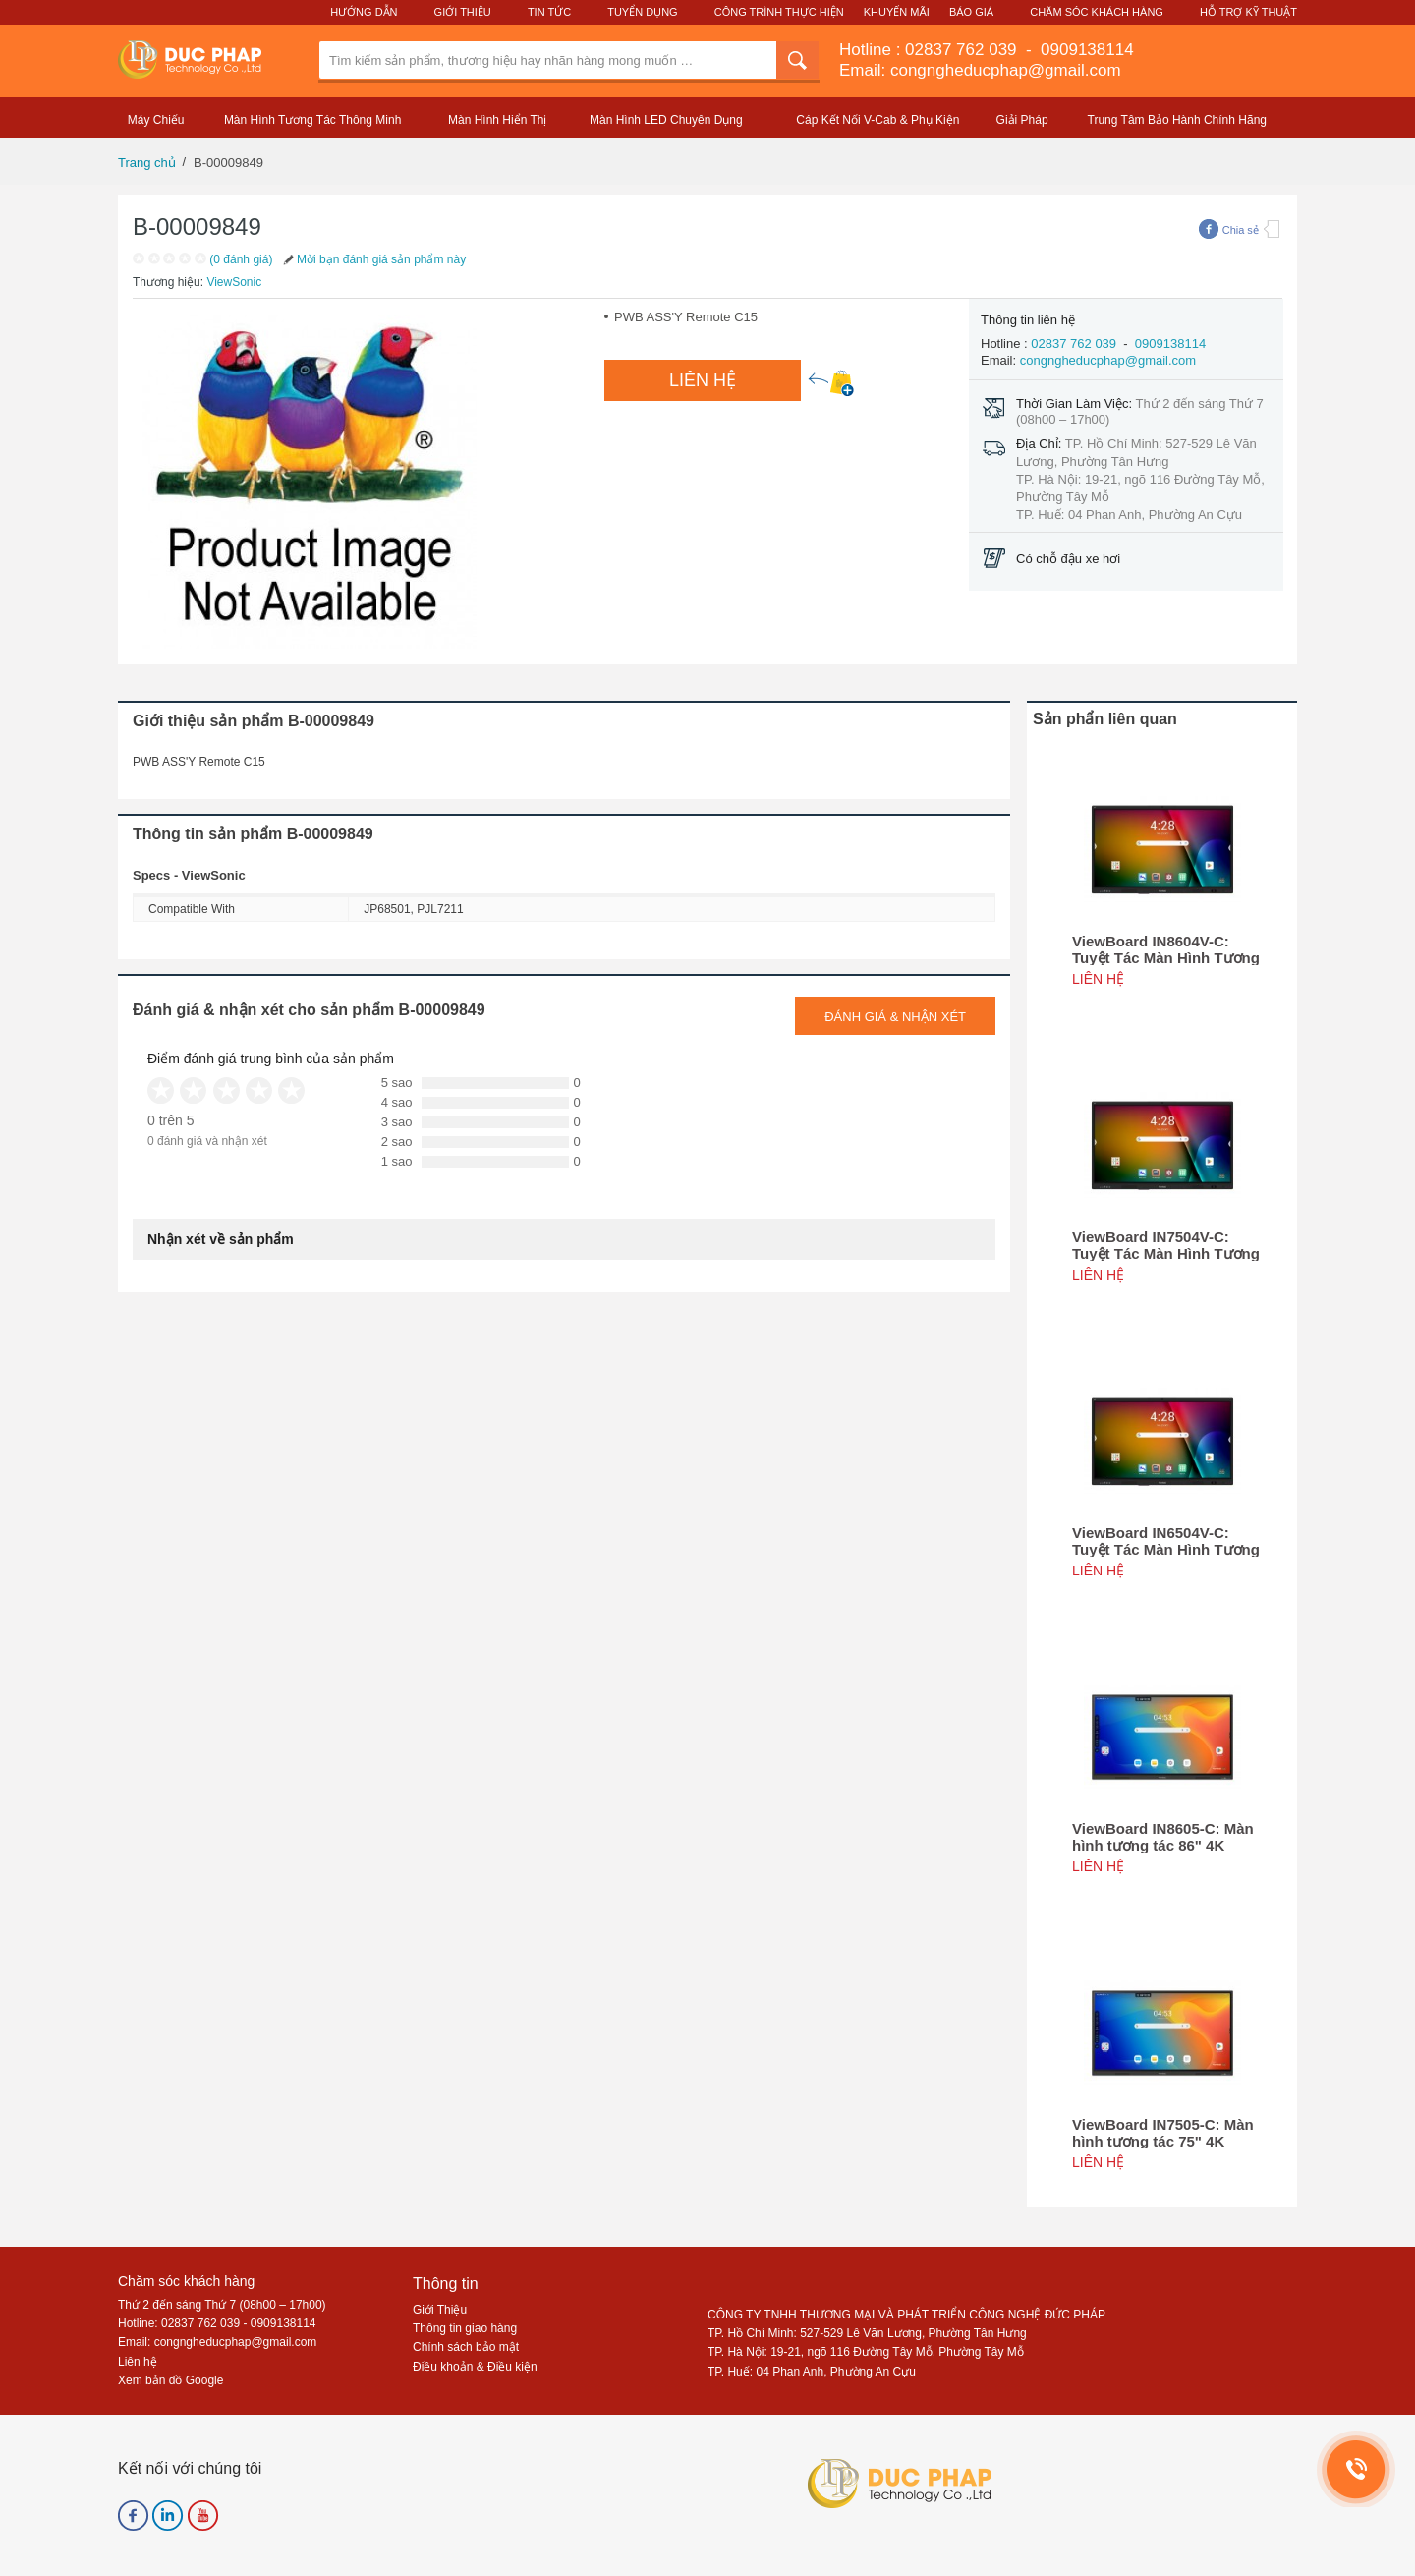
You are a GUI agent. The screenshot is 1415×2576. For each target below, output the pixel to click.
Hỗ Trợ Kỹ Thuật (1248, 12)
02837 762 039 (963, 49)
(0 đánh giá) (240, 259)
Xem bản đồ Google (170, 2380)
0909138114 (1084, 49)
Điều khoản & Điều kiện (475, 2367)
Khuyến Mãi (897, 12)
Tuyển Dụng (642, 12)
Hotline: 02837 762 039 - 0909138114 (217, 2323)
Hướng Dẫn (363, 12)
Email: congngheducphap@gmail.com (980, 70)
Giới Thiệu (462, 12)
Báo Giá (971, 12)
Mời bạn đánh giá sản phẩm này (373, 259)
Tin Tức (549, 12)
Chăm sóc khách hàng (186, 2281)
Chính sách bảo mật (466, 2347)
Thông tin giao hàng (465, 2328)
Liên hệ (137, 2362)
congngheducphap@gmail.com (1108, 360)
